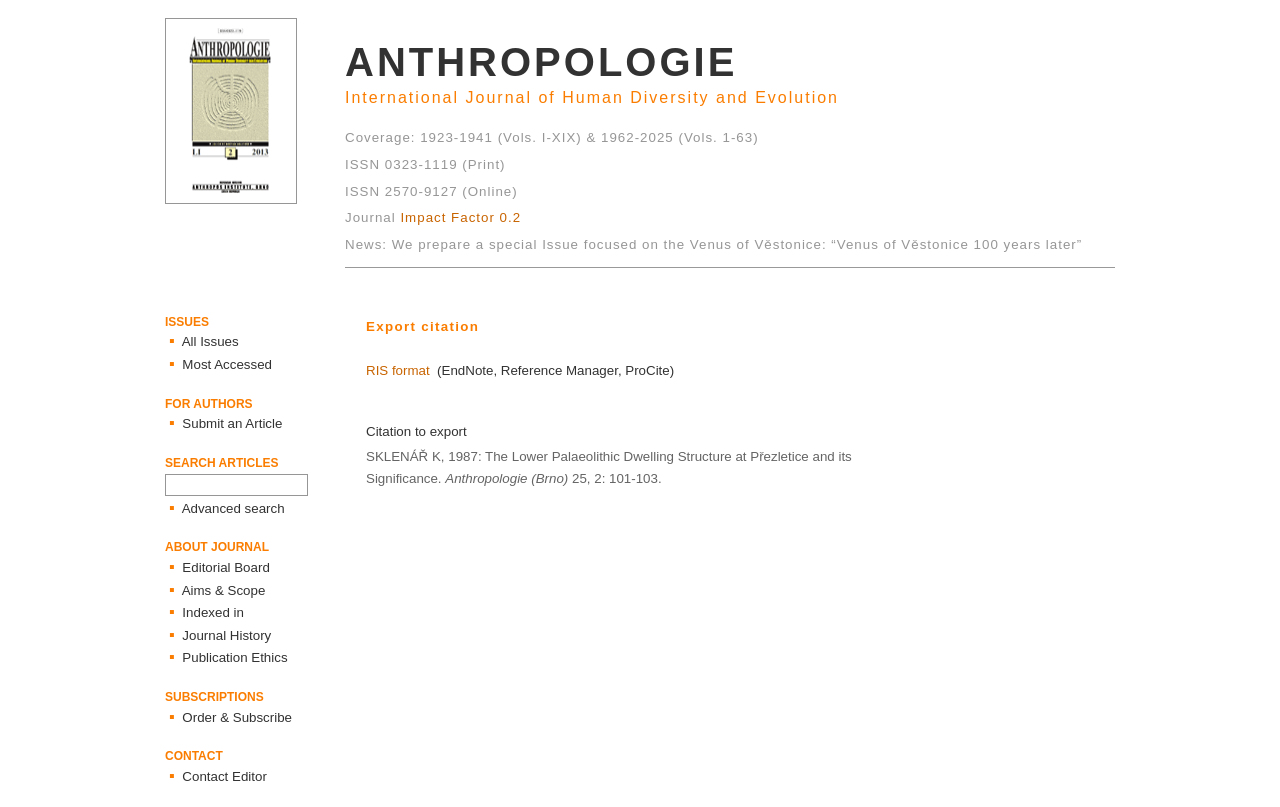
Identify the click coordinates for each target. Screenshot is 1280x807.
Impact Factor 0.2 (460, 217)
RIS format (398, 370)
